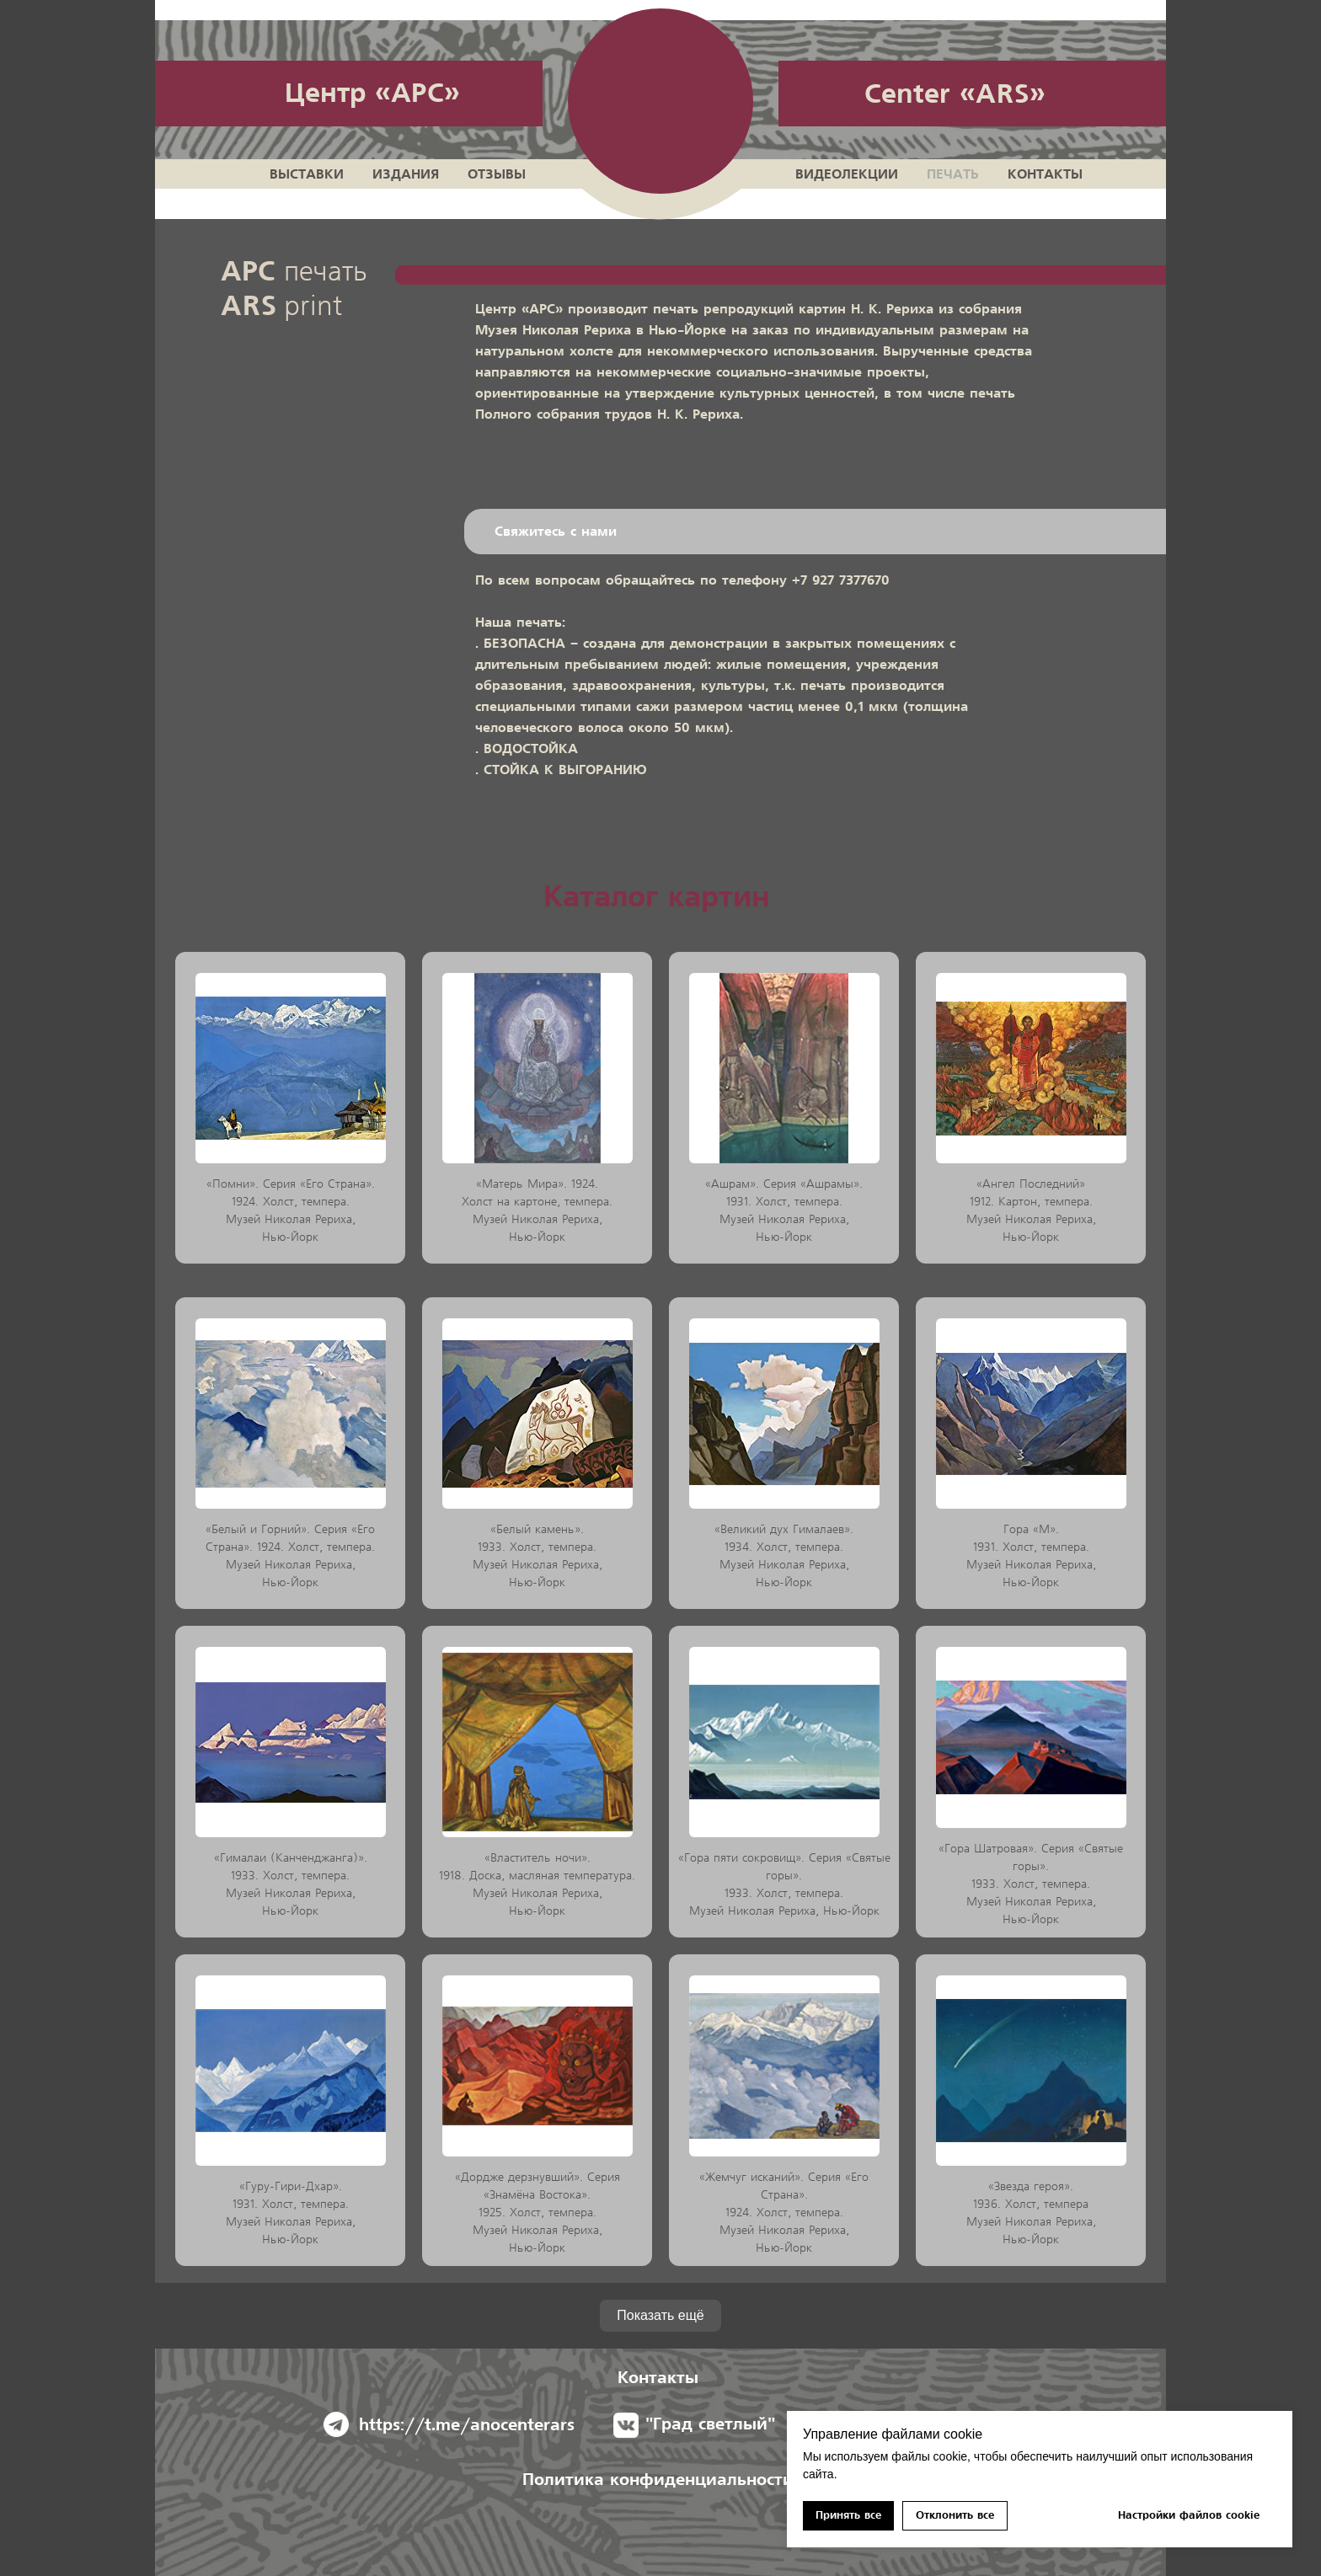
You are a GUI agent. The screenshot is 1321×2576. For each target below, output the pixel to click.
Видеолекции (846, 174)
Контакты (1045, 174)
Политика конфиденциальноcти (658, 2480)
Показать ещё (660, 2315)
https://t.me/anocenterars (467, 2425)
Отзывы (497, 174)
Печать (953, 174)
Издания (405, 174)
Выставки (307, 174)
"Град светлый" (710, 2424)
